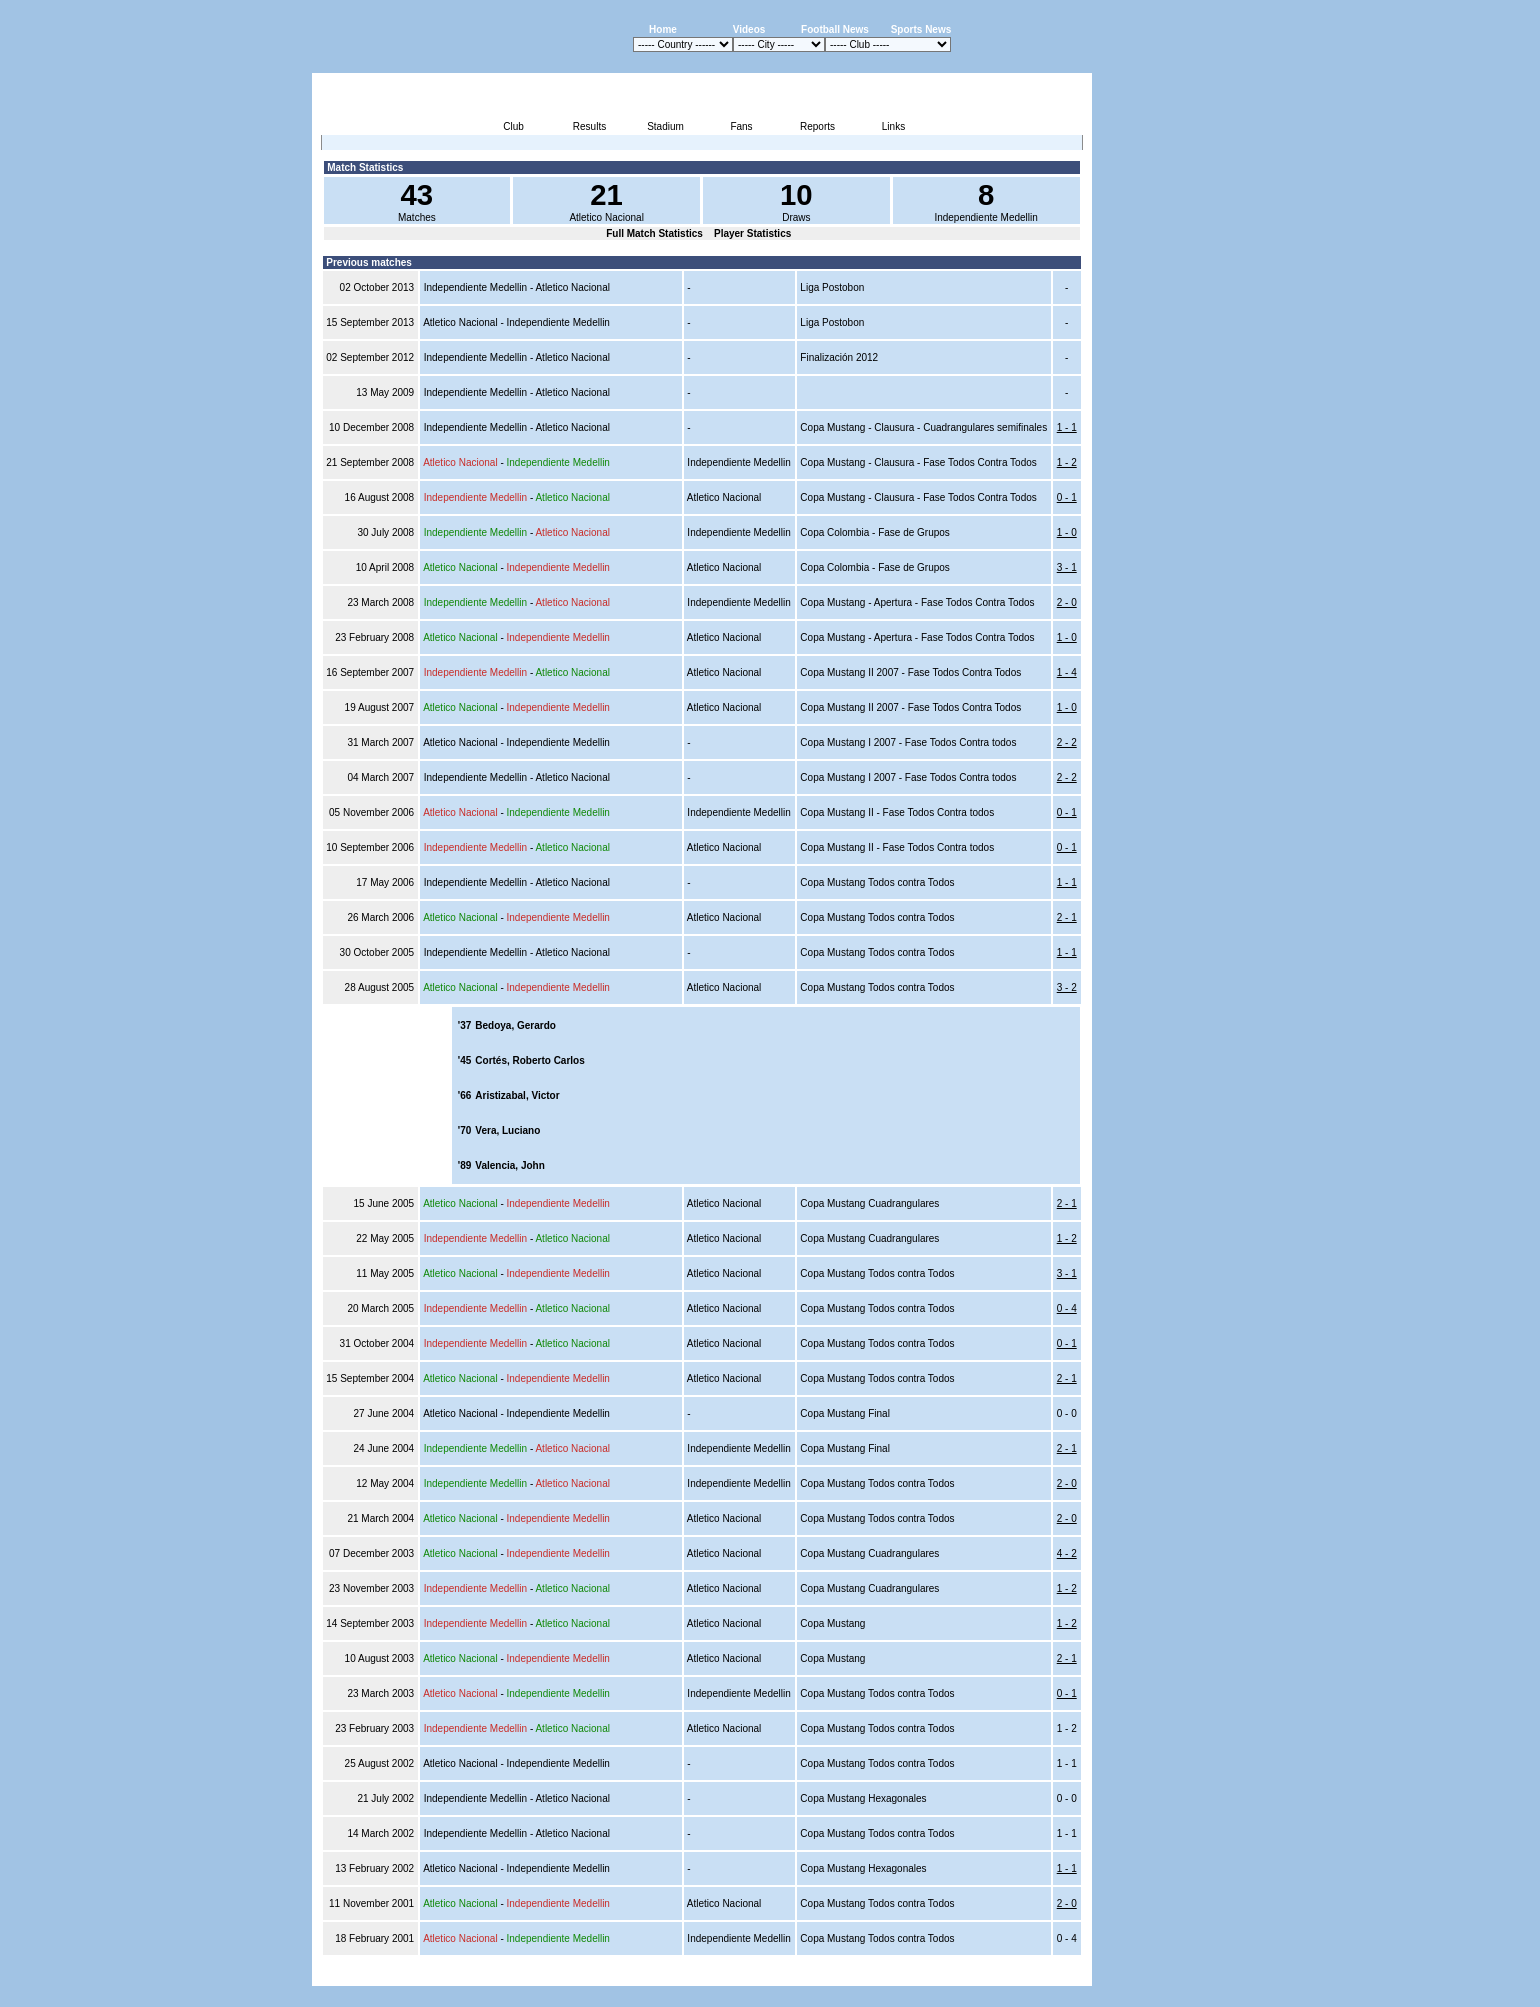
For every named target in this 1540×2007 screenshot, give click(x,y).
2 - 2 (1067, 742)
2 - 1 (1067, 917)
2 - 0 (1067, 602)
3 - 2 (1067, 987)
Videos (749, 29)
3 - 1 (1067, 567)
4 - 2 (1067, 1553)
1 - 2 (1067, 462)
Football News (835, 29)
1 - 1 (1067, 427)
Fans (741, 126)
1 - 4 (1067, 672)
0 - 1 (1067, 497)
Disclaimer (953, 1974)
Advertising (851, 1974)
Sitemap (1008, 1974)
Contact (1058, 1974)
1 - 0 (1067, 532)
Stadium (665, 126)
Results (589, 126)
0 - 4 (1067, 1308)
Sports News (921, 29)
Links (893, 126)
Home (663, 29)
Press (904, 1974)
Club (513, 126)
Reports (817, 126)
